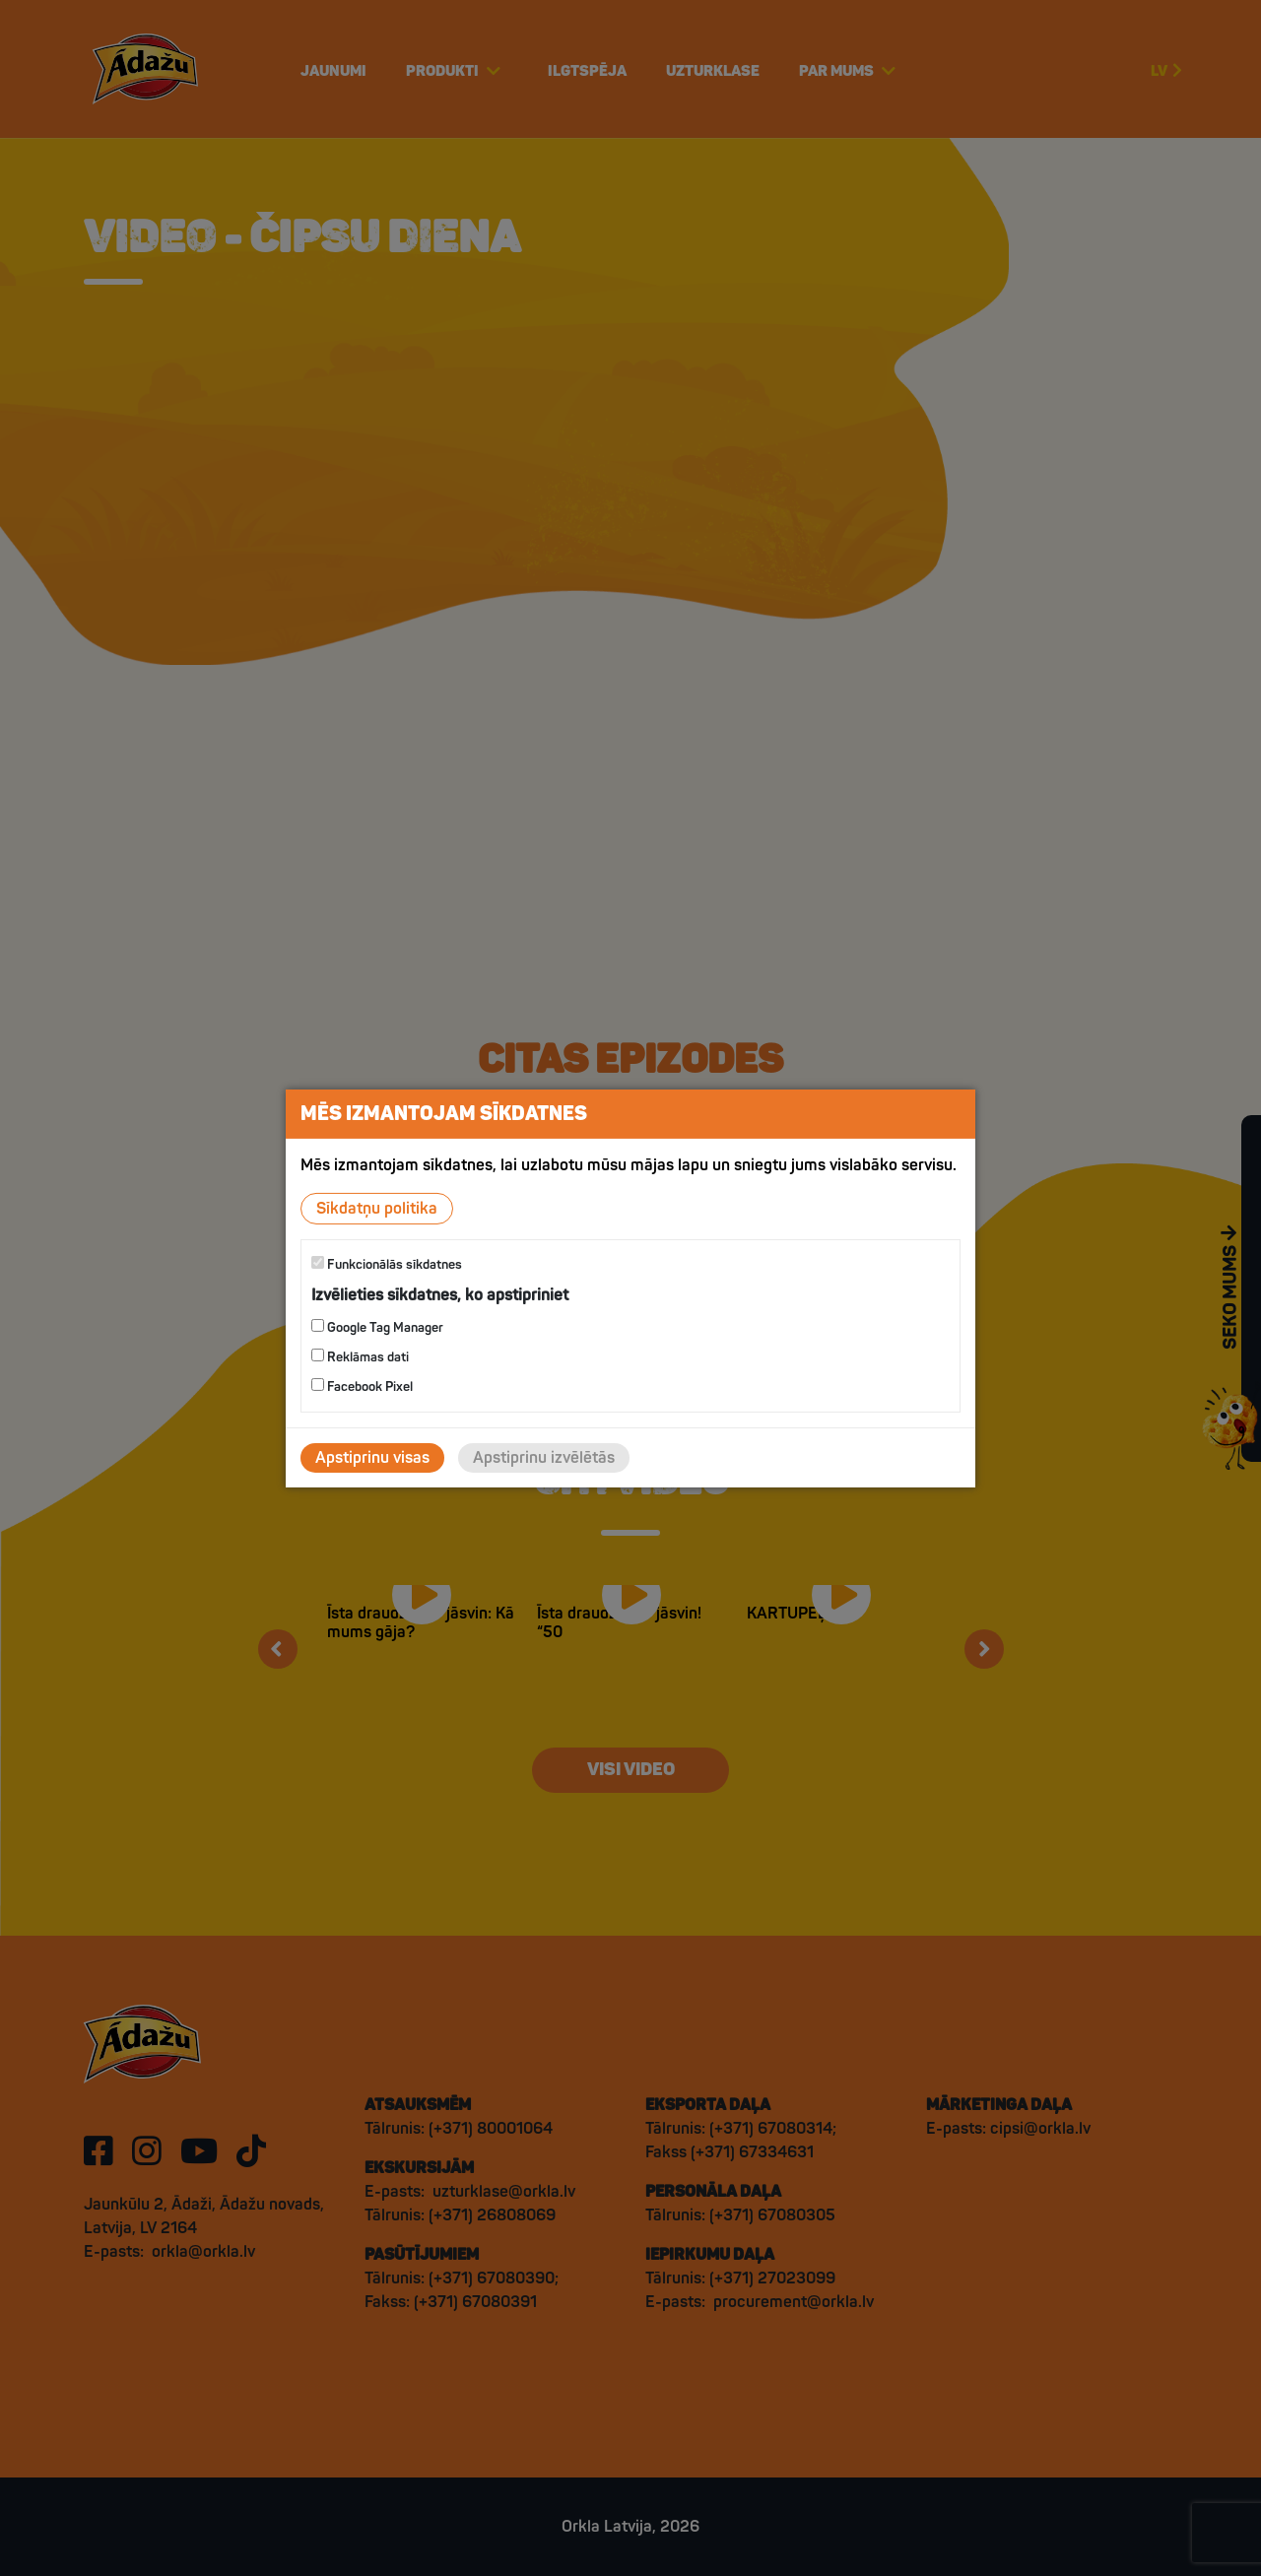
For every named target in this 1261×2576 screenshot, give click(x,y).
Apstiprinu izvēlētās (544, 1458)
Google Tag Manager (377, 1327)
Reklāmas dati (360, 1357)
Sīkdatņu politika (376, 1208)
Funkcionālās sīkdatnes (386, 1263)
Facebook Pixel (362, 1386)
